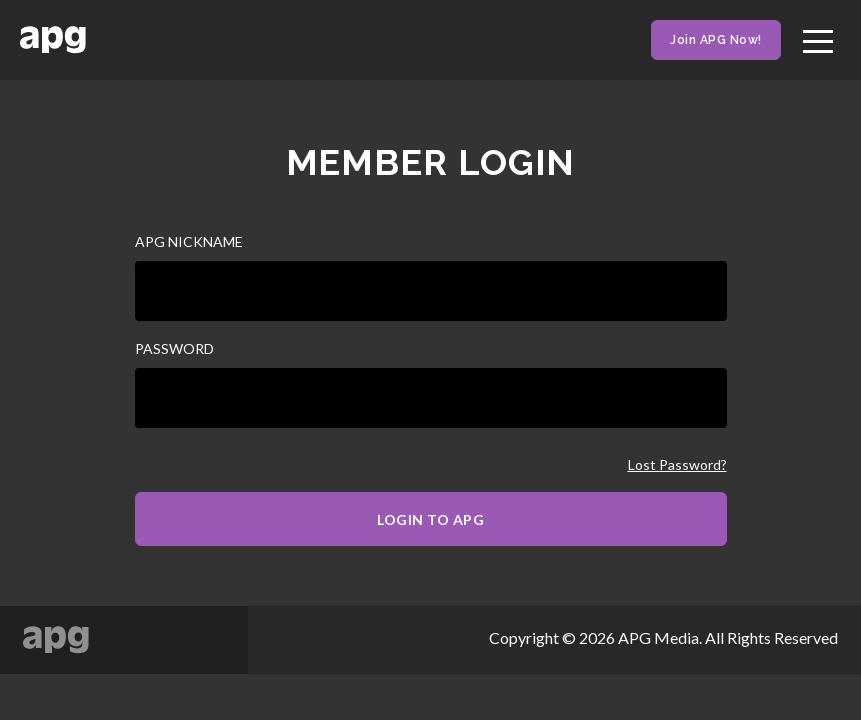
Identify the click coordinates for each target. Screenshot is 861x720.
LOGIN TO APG (430, 519)
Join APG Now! (716, 40)
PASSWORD (174, 348)
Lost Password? (677, 465)
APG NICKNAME (189, 241)
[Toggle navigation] (818, 38)
